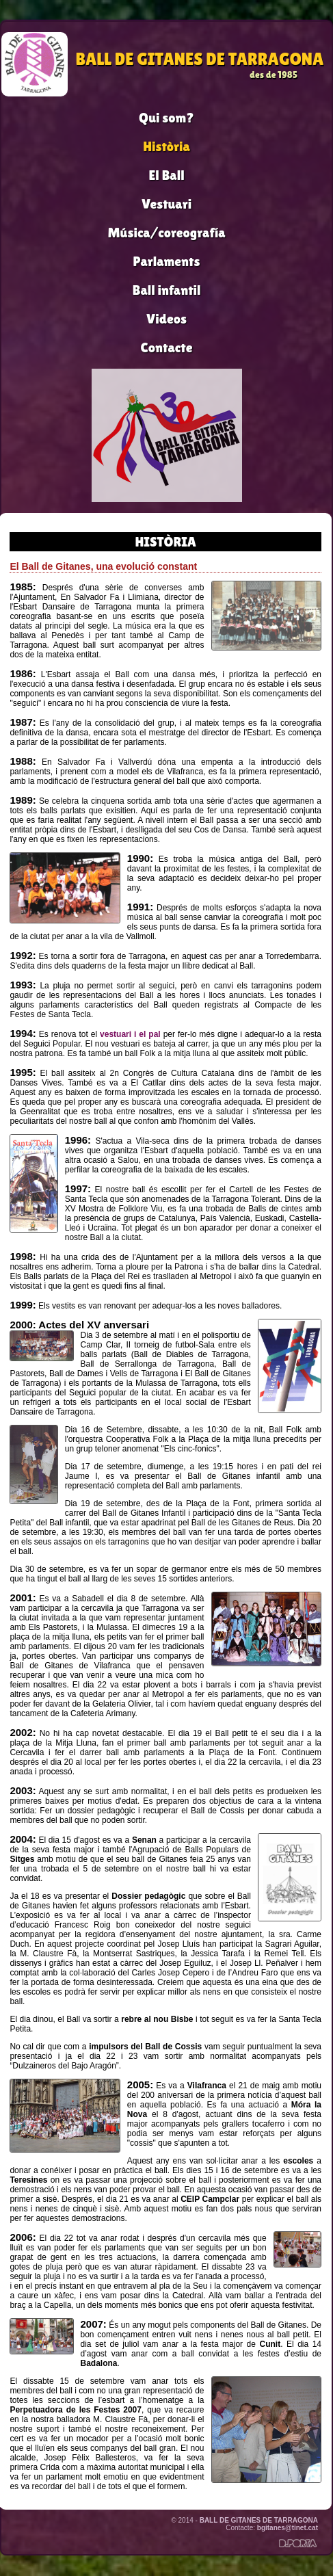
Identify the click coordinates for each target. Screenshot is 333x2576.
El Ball (166, 175)
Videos (166, 318)
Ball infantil (167, 290)
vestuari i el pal (130, 1034)
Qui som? (166, 117)
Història (166, 146)
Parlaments (166, 261)
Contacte (167, 347)
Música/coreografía (166, 232)
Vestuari (166, 203)
